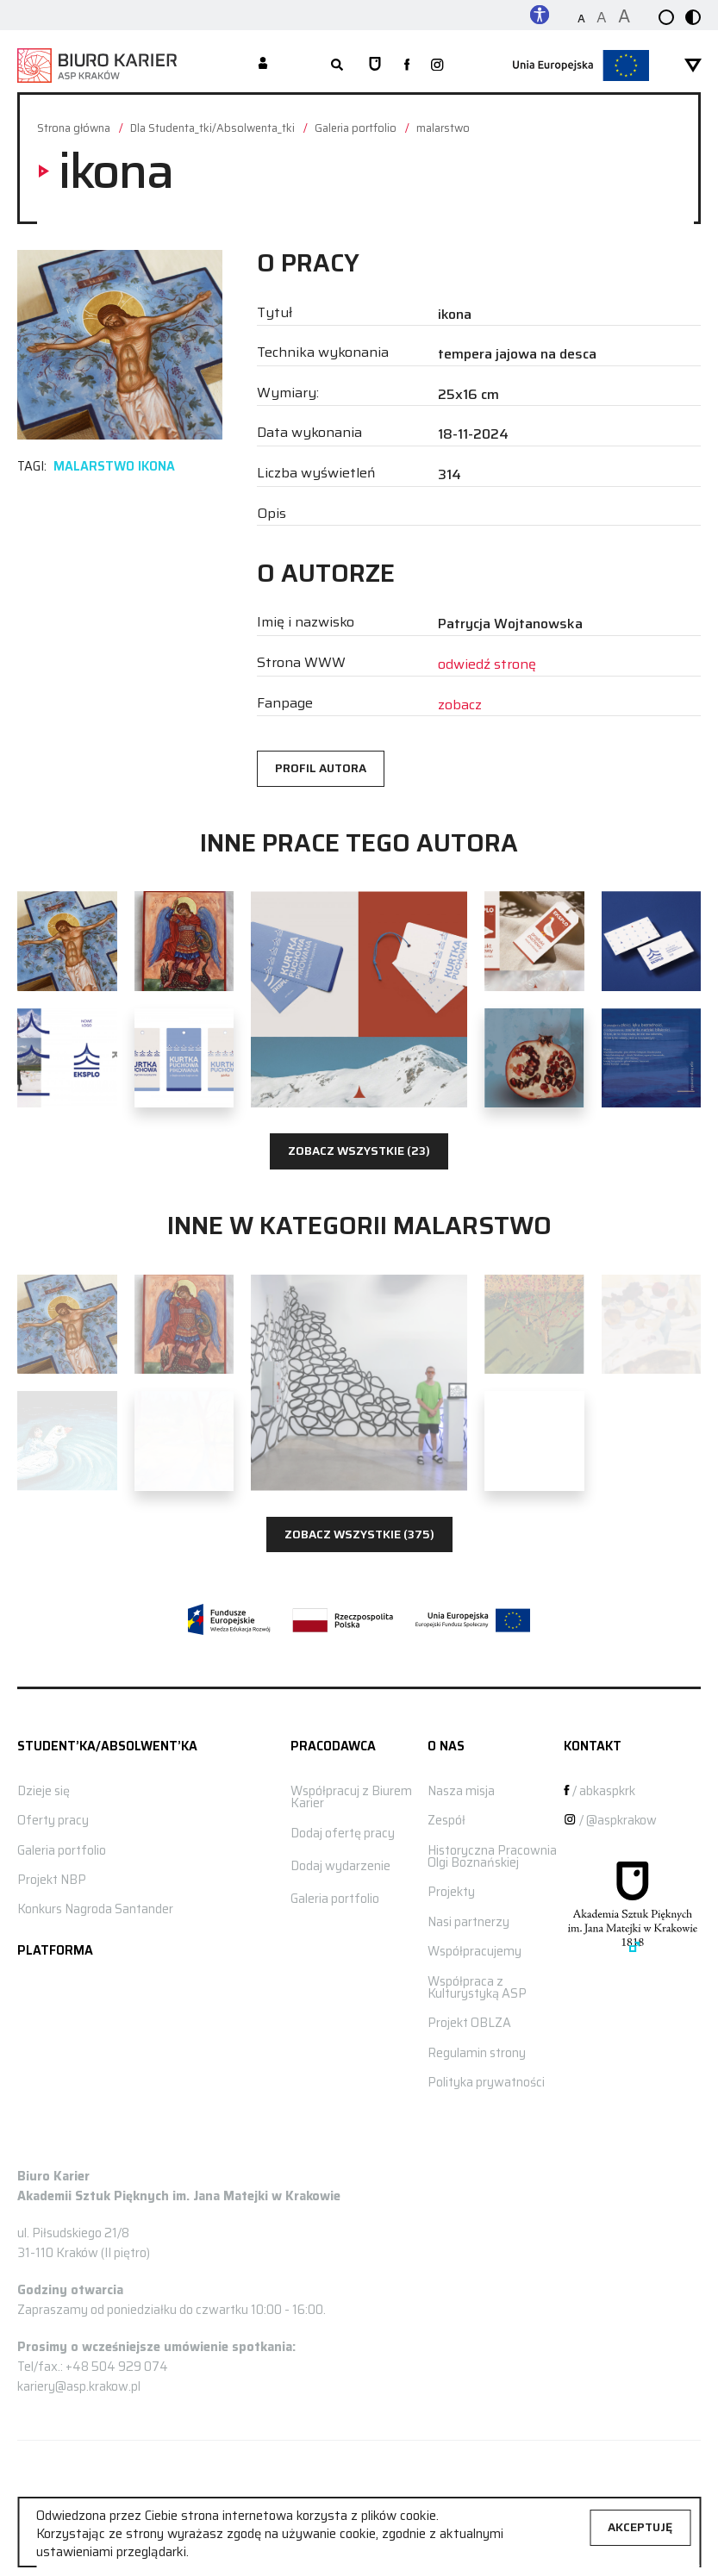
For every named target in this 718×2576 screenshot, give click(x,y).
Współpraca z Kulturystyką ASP (477, 1987)
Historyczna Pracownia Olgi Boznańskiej (492, 1856)
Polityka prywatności (486, 2082)
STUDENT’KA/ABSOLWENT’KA (107, 1746)
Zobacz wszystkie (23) (359, 1151)
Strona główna (73, 128)
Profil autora (320, 768)
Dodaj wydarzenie (340, 1865)
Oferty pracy (53, 1820)
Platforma (55, 1950)
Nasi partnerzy (468, 1921)
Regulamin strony (477, 2052)
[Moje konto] (263, 64)
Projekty (451, 1891)
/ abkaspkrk (599, 1790)
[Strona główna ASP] (375, 65)
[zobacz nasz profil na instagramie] (437, 66)
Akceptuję (640, 2527)
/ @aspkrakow (610, 1820)
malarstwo (443, 128)
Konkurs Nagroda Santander (95, 1908)
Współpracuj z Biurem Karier (351, 1796)
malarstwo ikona (114, 466)
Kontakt (592, 1746)
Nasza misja (461, 1790)
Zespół (446, 1820)
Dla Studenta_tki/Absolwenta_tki (212, 128)
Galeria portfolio (355, 128)
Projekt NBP (51, 1879)
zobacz (460, 704)
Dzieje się (43, 1790)
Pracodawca (333, 1746)
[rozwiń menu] (693, 65)
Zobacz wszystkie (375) (359, 1534)
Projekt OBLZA (469, 2022)
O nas (446, 1746)
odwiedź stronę (487, 664)
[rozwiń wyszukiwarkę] (337, 65)
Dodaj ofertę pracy (342, 1833)
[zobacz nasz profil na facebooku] (407, 65)
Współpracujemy (474, 1951)
